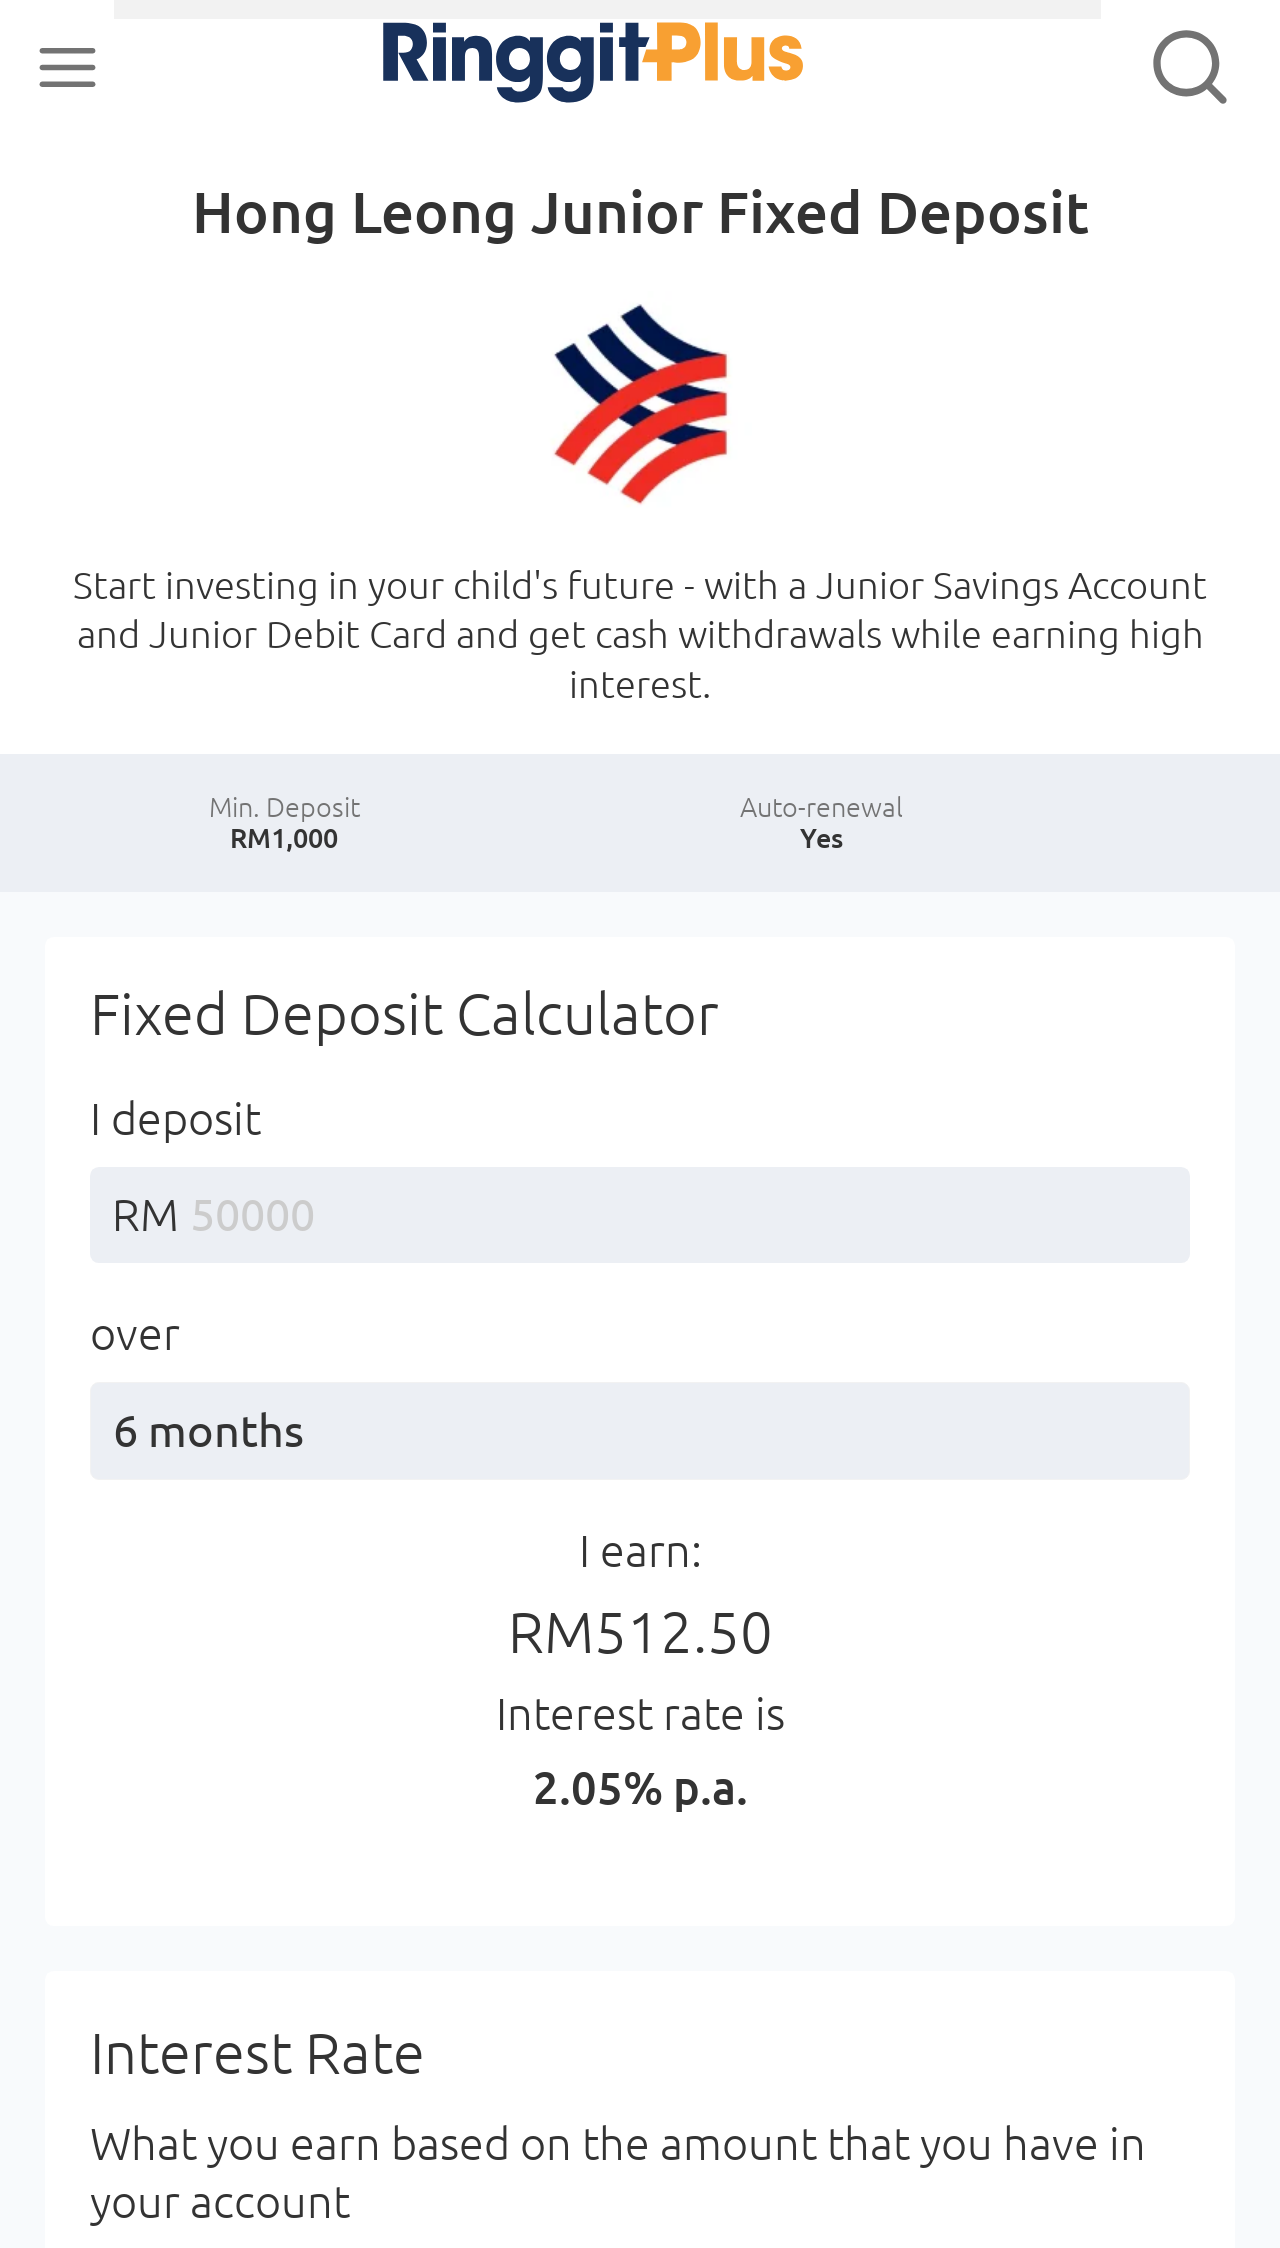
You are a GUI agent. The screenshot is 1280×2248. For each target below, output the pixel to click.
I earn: (640, 1680)
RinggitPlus (521, 66)
